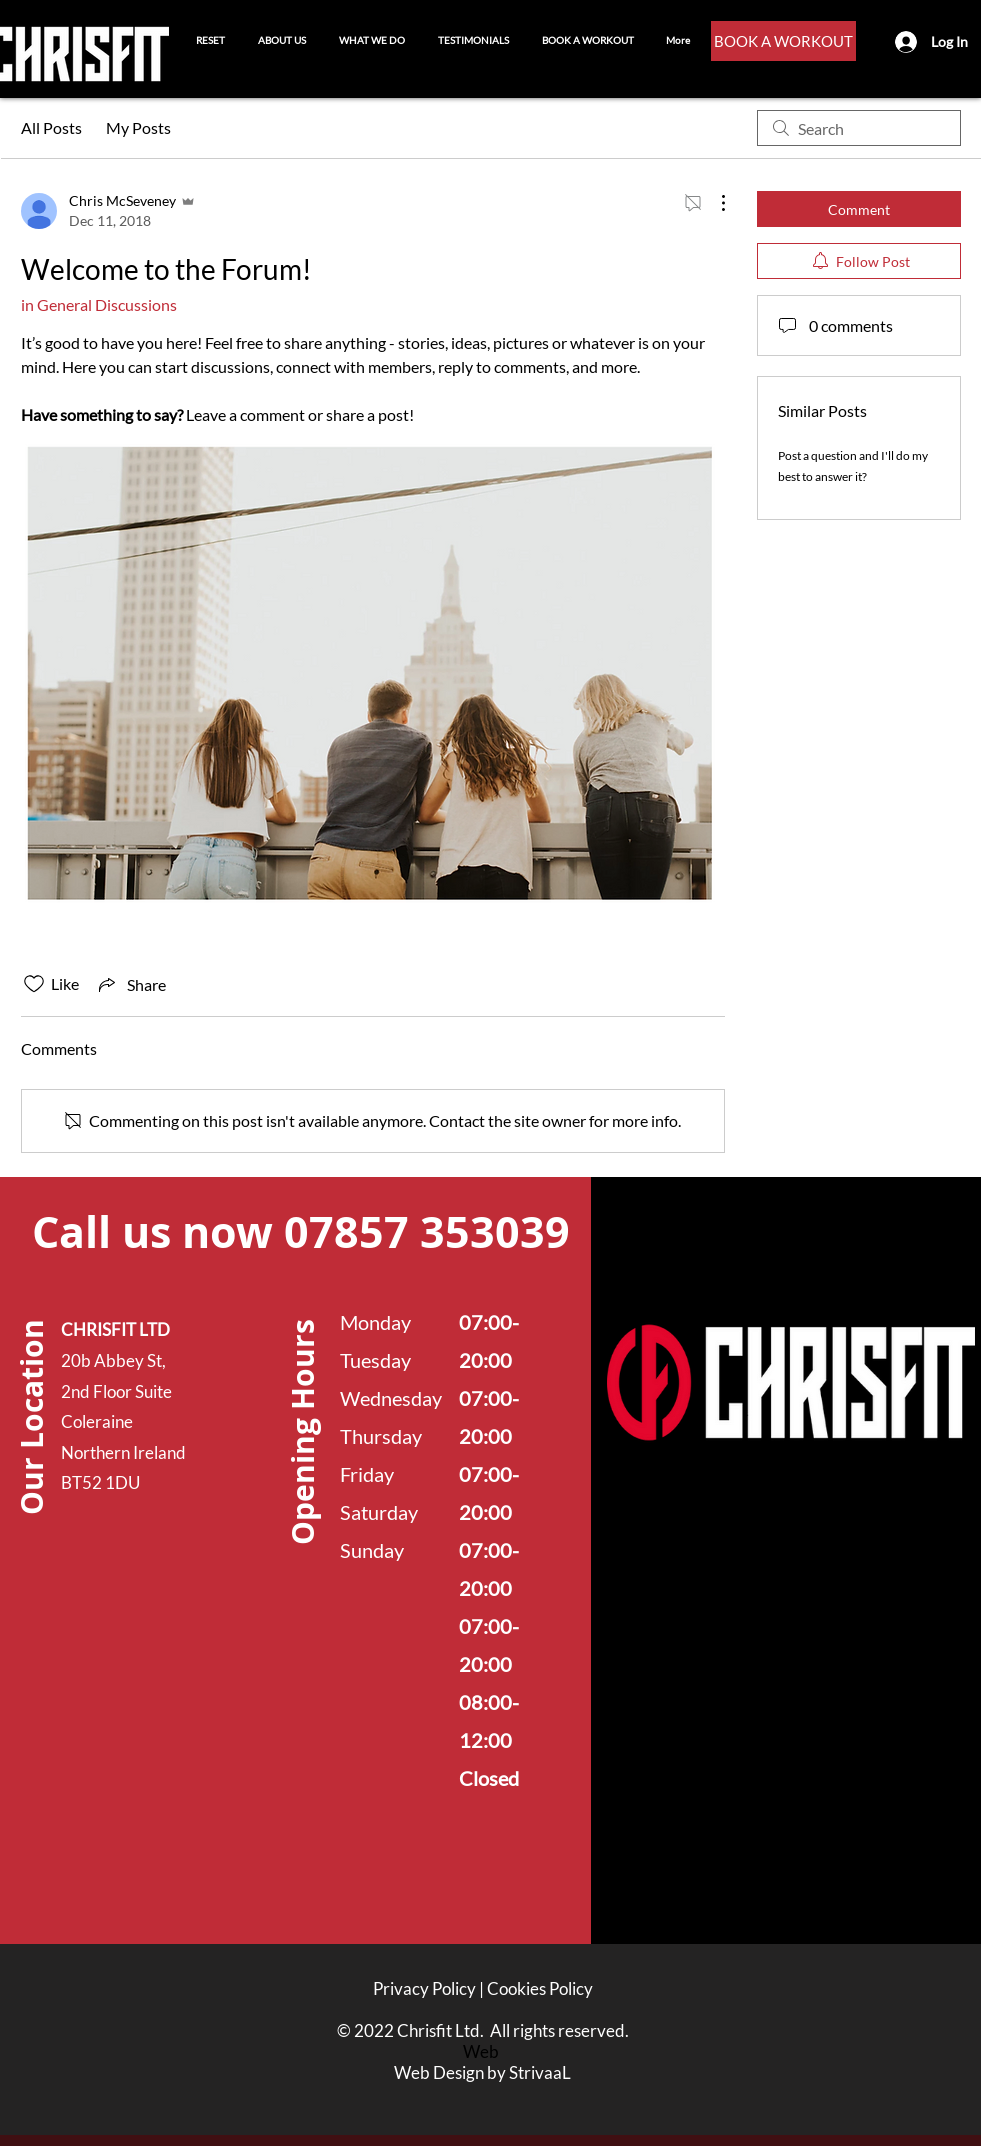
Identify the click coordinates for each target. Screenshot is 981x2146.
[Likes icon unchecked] (34, 984)
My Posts (138, 127)
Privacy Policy (424, 1988)
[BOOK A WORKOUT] (783, 41)
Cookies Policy (540, 1988)
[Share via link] (130, 984)
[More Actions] (713, 203)
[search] (859, 128)
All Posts (51, 127)
